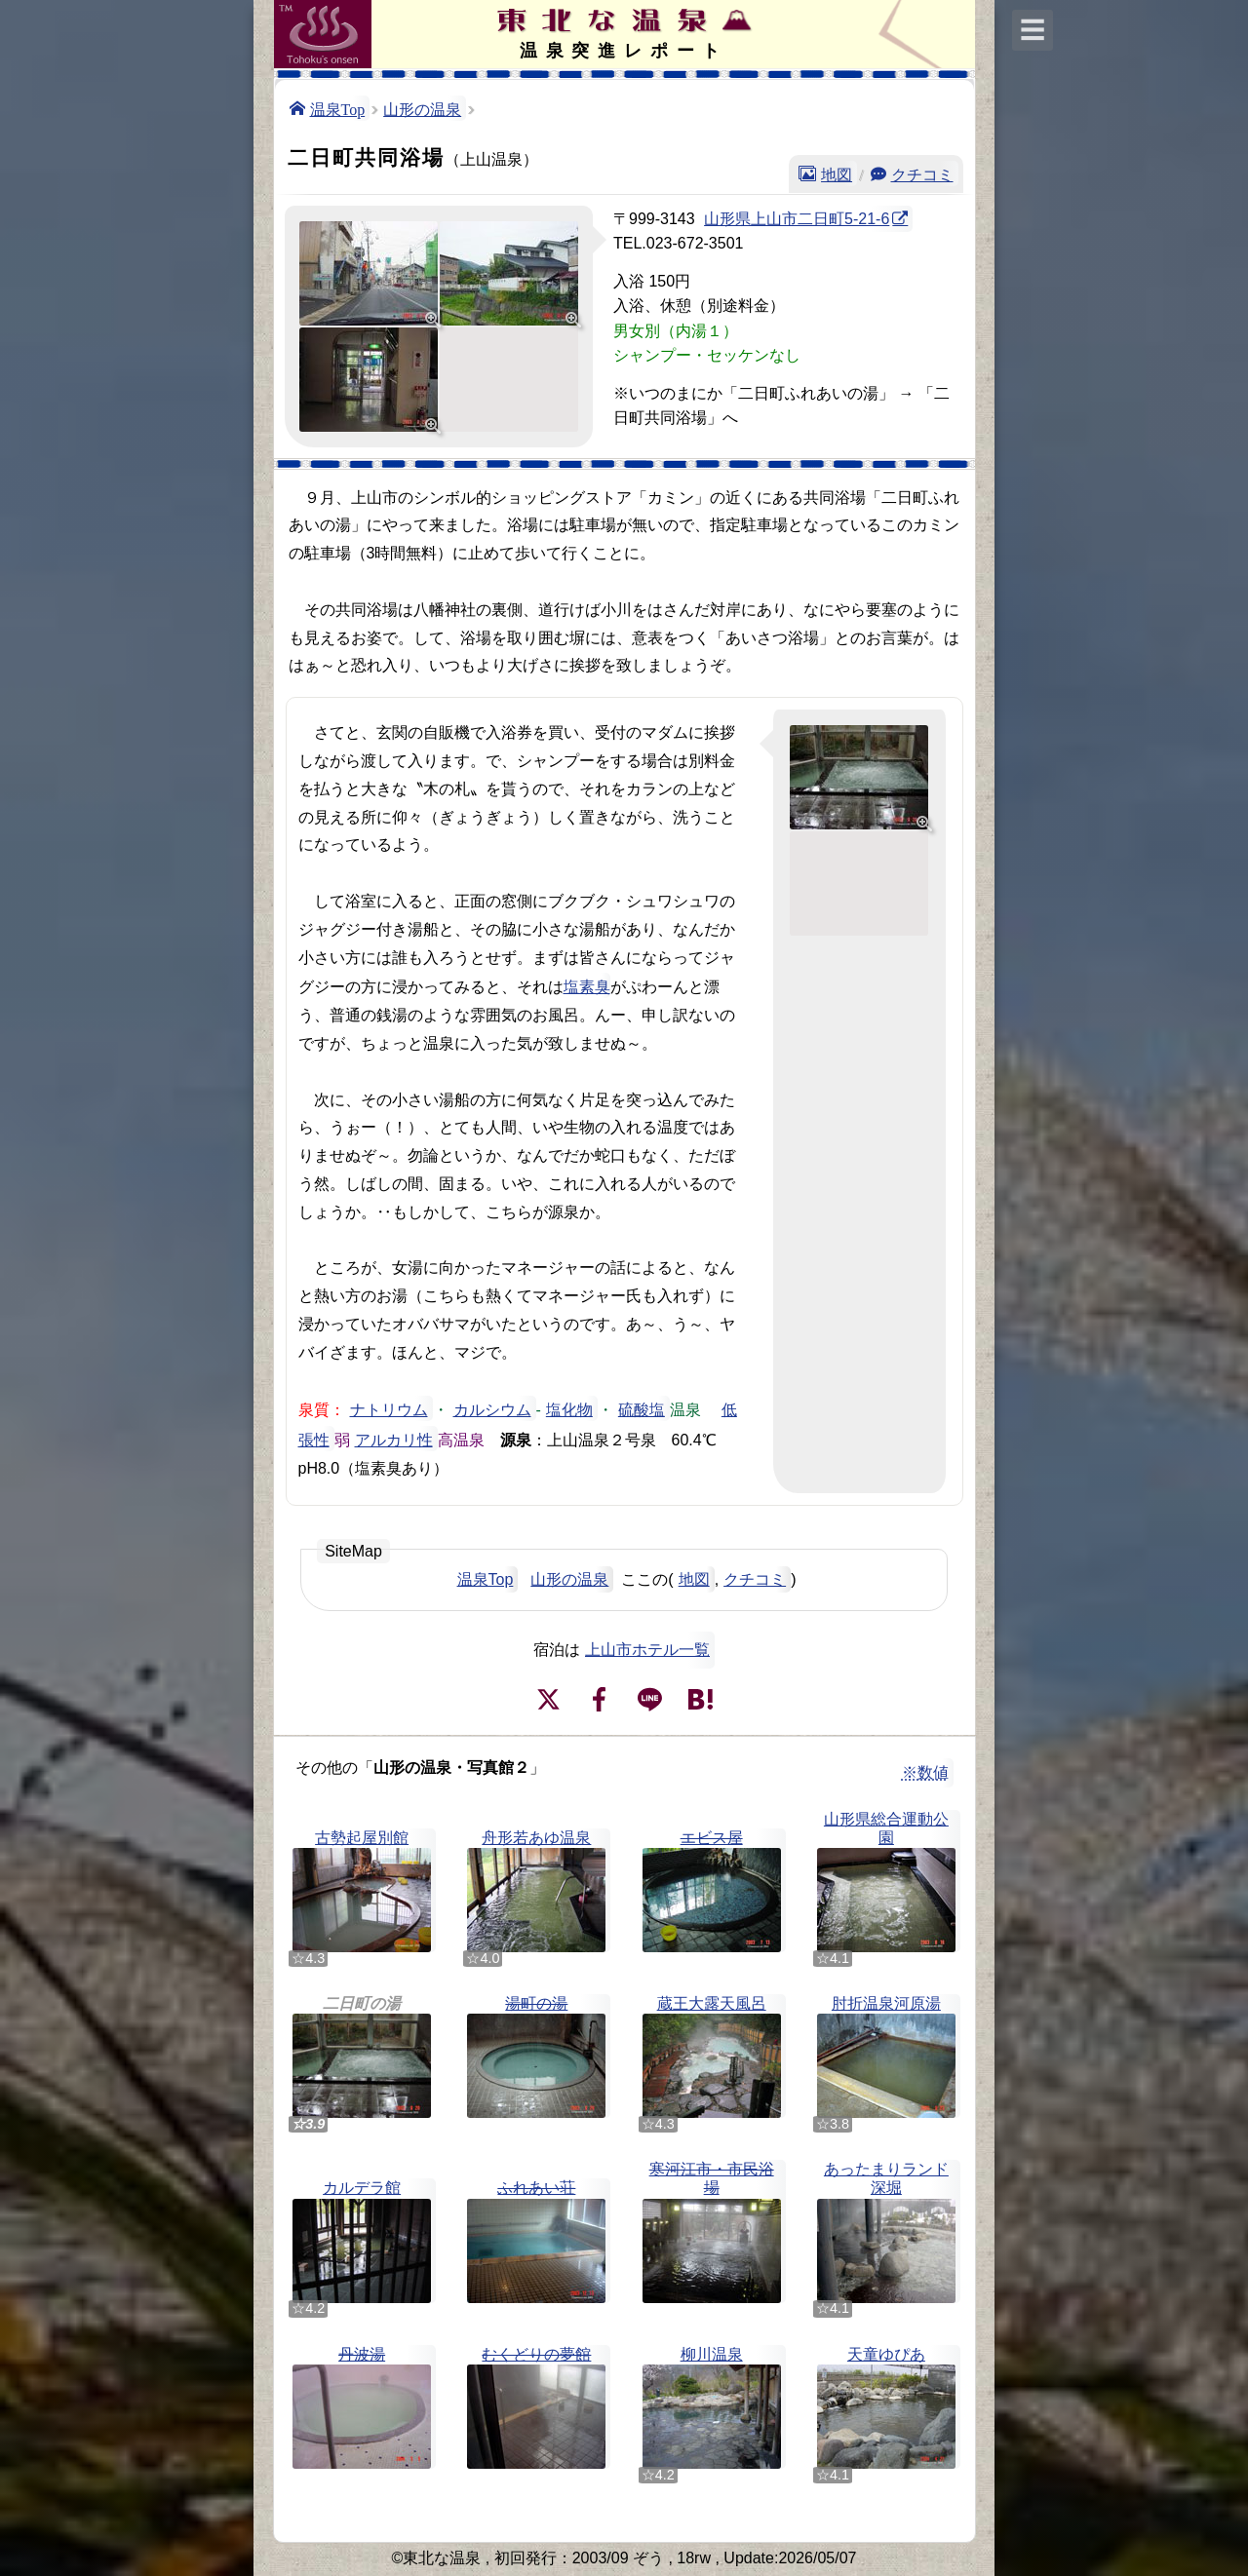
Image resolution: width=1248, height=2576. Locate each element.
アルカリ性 (394, 1438)
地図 (836, 173)
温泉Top (338, 108)
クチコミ (922, 173)
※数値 (925, 1772)
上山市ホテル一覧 (647, 1649)
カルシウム (492, 1408)
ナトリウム (389, 1408)
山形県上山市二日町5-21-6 (796, 219)
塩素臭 (587, 985)
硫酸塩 (641, 1408)
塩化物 (569, 1408)
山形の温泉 (422, 108)
